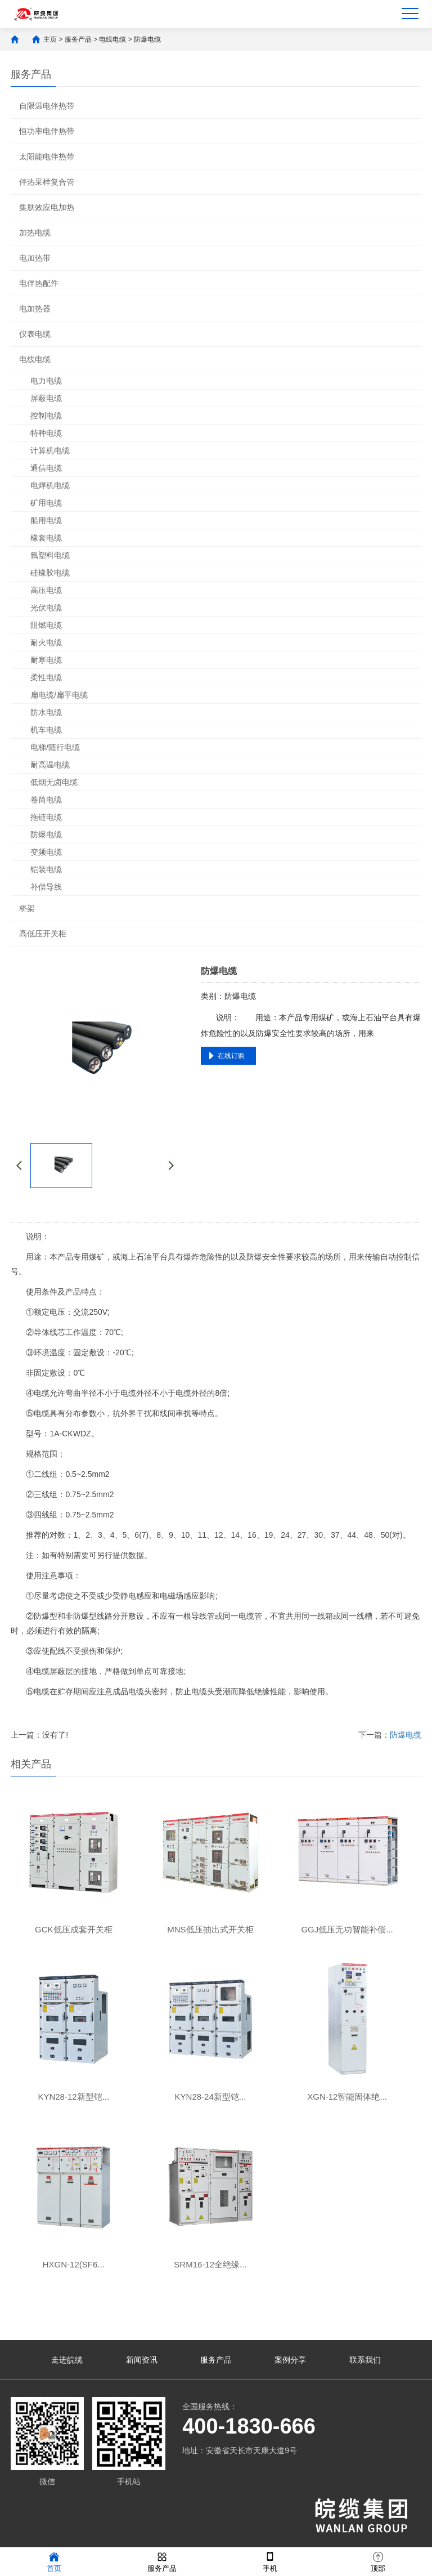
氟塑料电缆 (50, 555)
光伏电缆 (46, 607)
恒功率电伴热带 (46, 131)
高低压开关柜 (42, 933)
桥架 (27, 908)
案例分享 (290, 2359)
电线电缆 (112, 39)
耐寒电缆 (46, 659)
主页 (50, 39)
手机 (270, 2561)
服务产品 (78, 39)
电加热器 (35, 308)
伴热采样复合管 (46, 181)
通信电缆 (46, 467)
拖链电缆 (46, 817)
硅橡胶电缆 (50, 572)
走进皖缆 (67, 2359)
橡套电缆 (46, 537)
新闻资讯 (142, 2359)
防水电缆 (46, 712)
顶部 (378, 2561)
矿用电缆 (46, 502)
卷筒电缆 (46, 799)
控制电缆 (46, 415)
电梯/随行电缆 (55, 747)
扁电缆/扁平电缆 (59, 694)
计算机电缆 (50, 450)
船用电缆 (46, 520)
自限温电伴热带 (46, 105)
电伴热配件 (38, 283)
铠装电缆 (46, 869)
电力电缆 (46, 380)
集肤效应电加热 (46, 207)
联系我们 (365, 2359)
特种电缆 (46, 432)
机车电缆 (46, 729)
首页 (54, 2561)
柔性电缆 (46, 677)
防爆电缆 (147, 39)
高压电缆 (46, 590)
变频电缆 (46, 851)
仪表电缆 (35, 333)
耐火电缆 (46, 642)
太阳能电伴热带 (46, 156)
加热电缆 (35, 232)
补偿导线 (46, 886)
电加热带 (35, 257)
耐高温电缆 (50, 764)
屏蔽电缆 (46, 398)
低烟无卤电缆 (54, 782)
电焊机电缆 (50, 485)
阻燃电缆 (46, 625)
